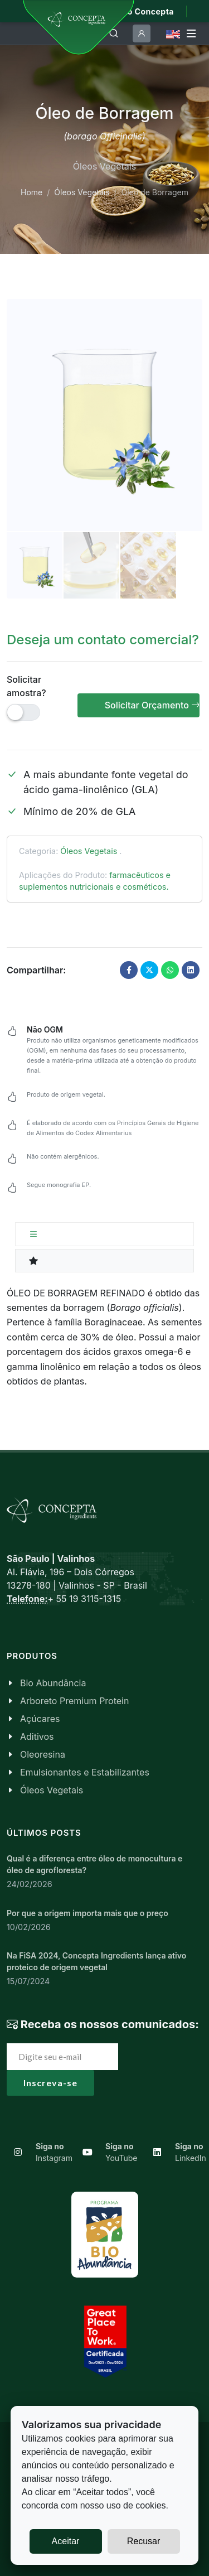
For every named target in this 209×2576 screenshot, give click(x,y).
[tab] (104, 1234)
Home (31, 192)
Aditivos (37, 1736)
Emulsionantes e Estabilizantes (84, 1772)
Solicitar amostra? (26, 686)
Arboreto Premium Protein (74, 1700)
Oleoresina (42, 1754)
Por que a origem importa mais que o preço (87, 1913)
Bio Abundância (53, 1683)
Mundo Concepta (139, 11)
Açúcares (40, 1718)
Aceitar (66, 2541)
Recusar (144, 2541)
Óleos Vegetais (81, 192)
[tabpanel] (104, 1337)
